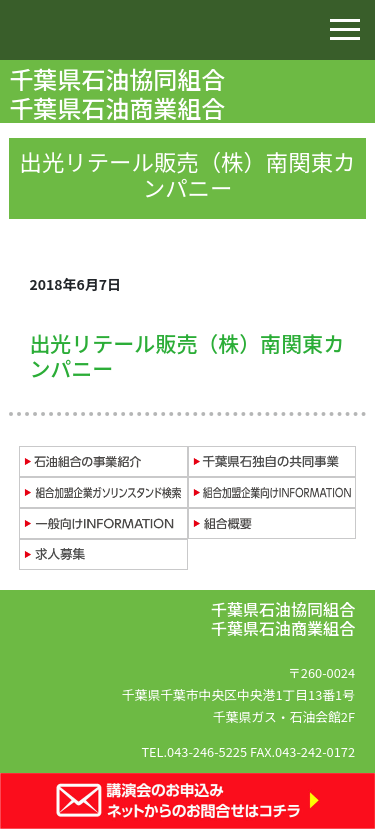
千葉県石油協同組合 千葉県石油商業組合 (119, 93)
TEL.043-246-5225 (194, 751)
